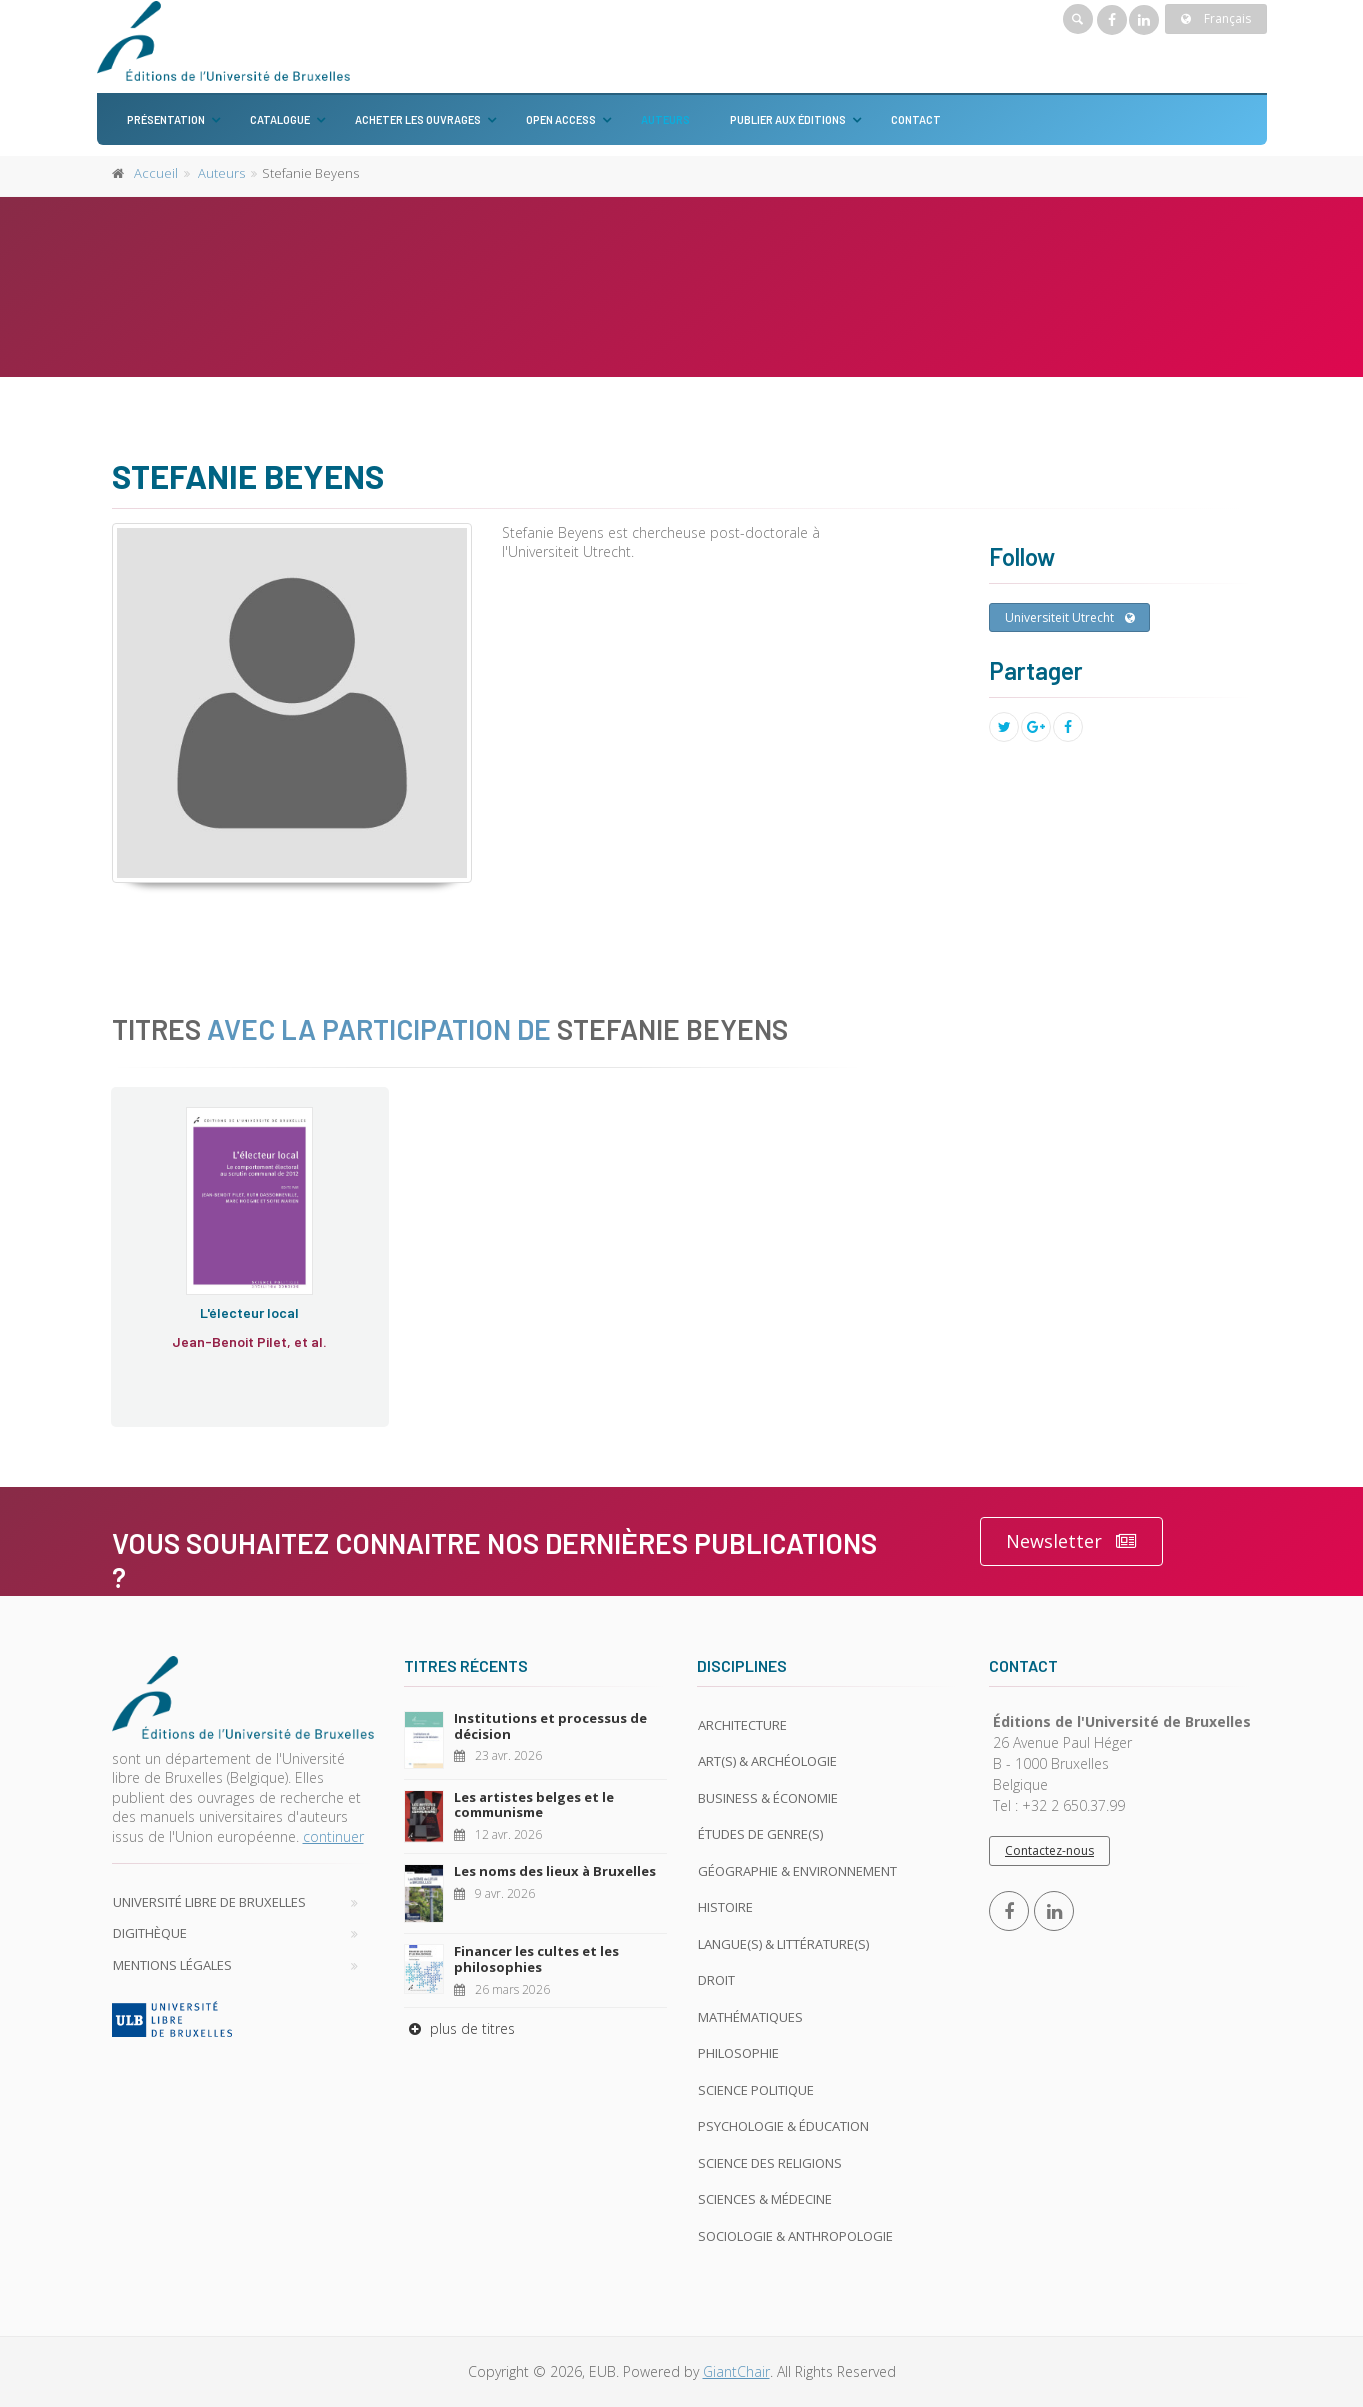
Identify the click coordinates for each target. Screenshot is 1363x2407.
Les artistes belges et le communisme (534, 1805)
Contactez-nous (1049, 1850)
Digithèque (150, 1933)
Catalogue (280, 119)
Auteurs (665, 119)
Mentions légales (172, 1965)
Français (1216, 18)
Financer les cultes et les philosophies (536, 1959)
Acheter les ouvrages (418, 119)
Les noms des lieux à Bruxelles (555, 1871)
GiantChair (736, 2371)
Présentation (166, 119)
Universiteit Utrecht (1070, 618)
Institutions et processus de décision (550, 1726)
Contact (916, 119)
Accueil (156, 173)
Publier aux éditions (788, 119)
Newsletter (1071, 1541)
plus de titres (459, 2028)
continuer (333, 1836)
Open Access (561, 119)
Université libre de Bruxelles (209, 1902)
